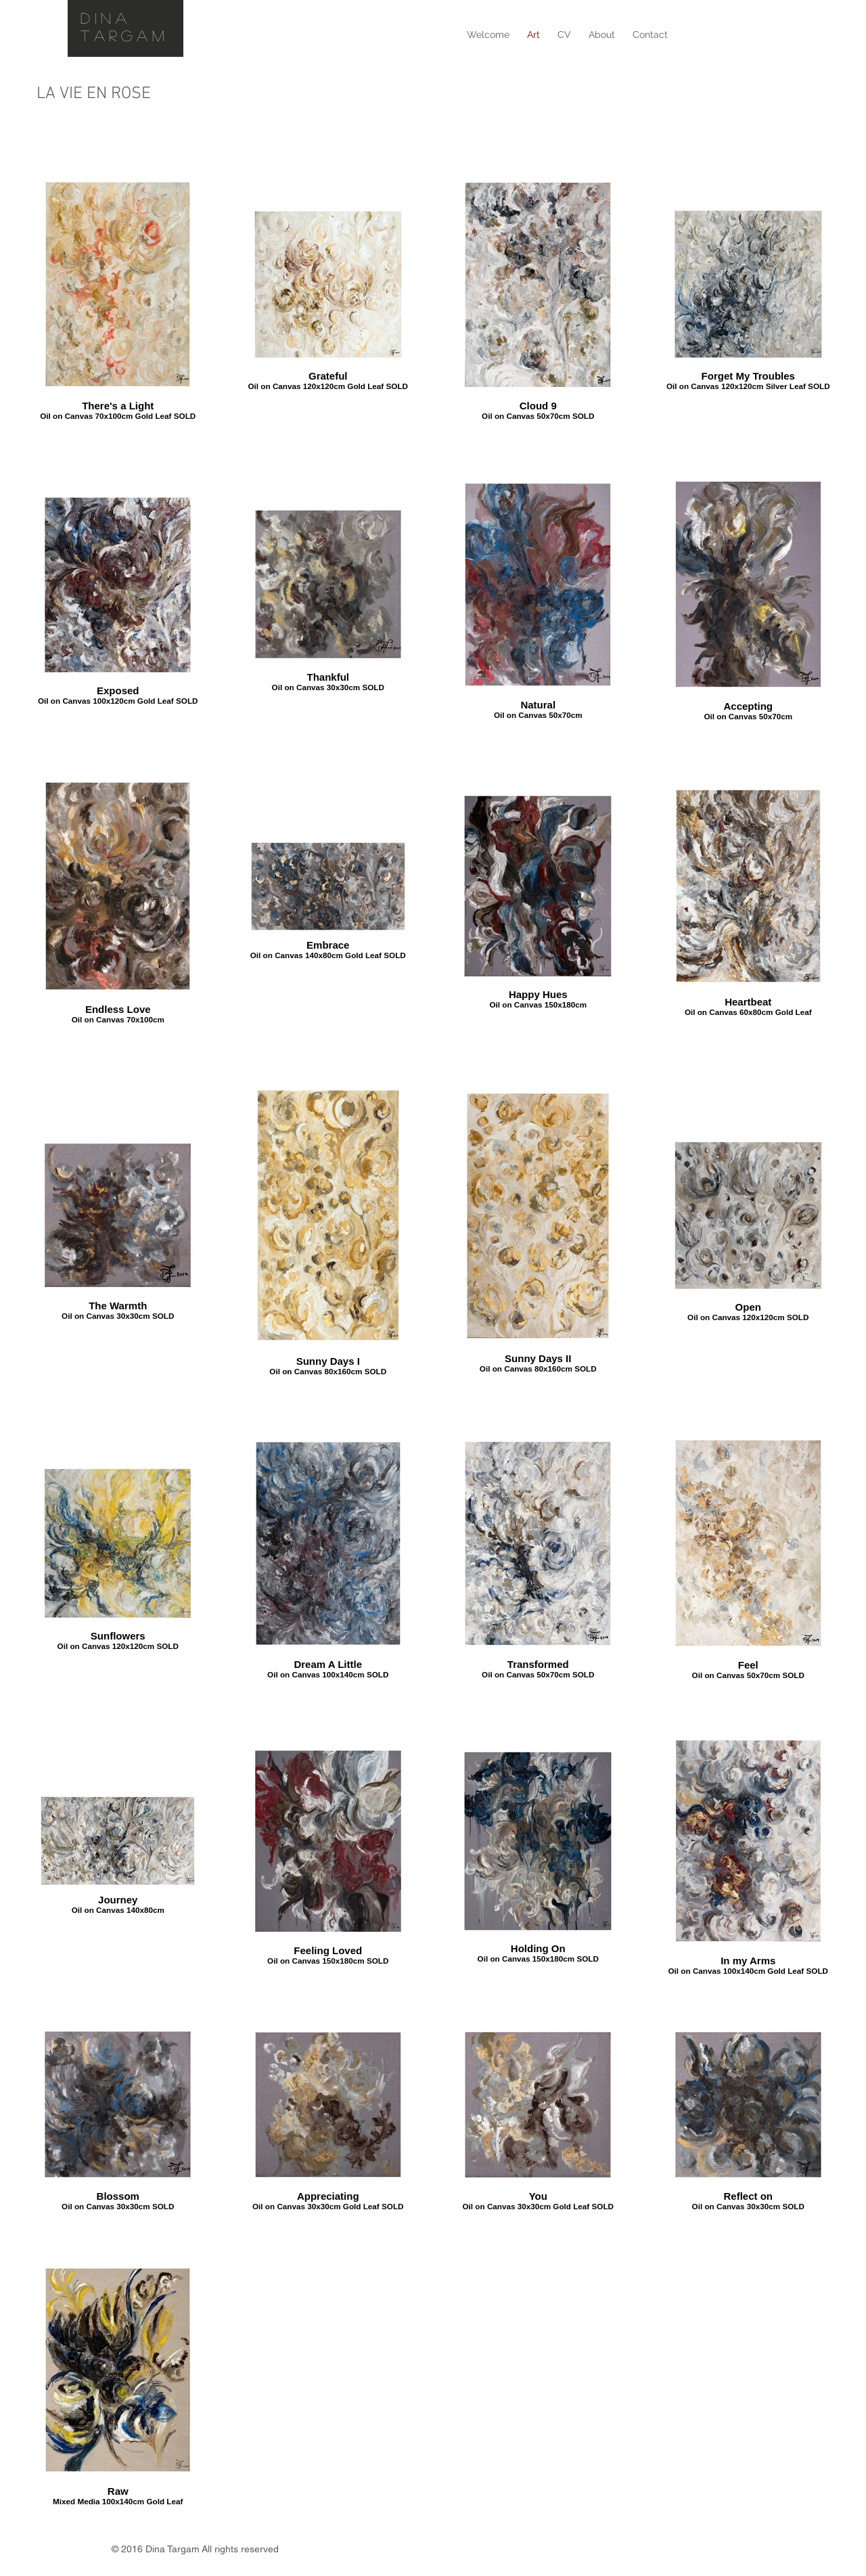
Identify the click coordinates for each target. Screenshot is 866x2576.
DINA (106, 17)
